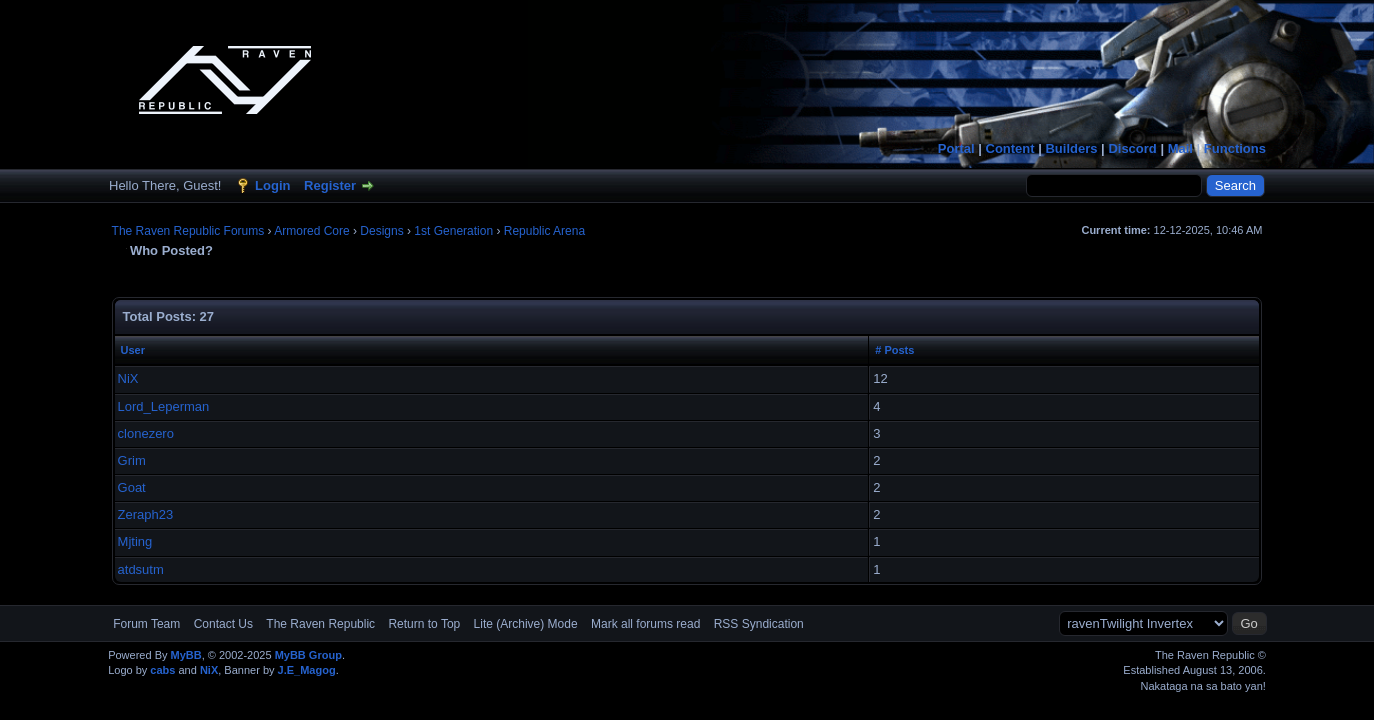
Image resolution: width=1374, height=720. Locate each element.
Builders (1071, 148)
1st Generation (453, 231)
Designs (381, 231)
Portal (956, 148)
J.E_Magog (307, 670)
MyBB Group (308, 655)
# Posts (894, 350)
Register (330, 185)
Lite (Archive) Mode (526, 624)
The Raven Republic (320, 624)
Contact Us (223, 624)
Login (272, 185)
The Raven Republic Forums (188, 231)
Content (1010, 148)
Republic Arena (544, 231)
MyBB (186, 655)
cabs (162, 670)
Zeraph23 (146, 514)
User (133, 350)
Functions (1235, 148)
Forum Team (146, 624)
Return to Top (424, 624)
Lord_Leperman (164, 406)
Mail (1180, 148)
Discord (1132, 148)
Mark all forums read (645, 624)
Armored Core (311, 231)
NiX (128, 378)
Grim (132, 460)
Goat (132, 487)
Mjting (135, 541)
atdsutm (141, 569)
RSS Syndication (759, 624)
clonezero (146, 433)
